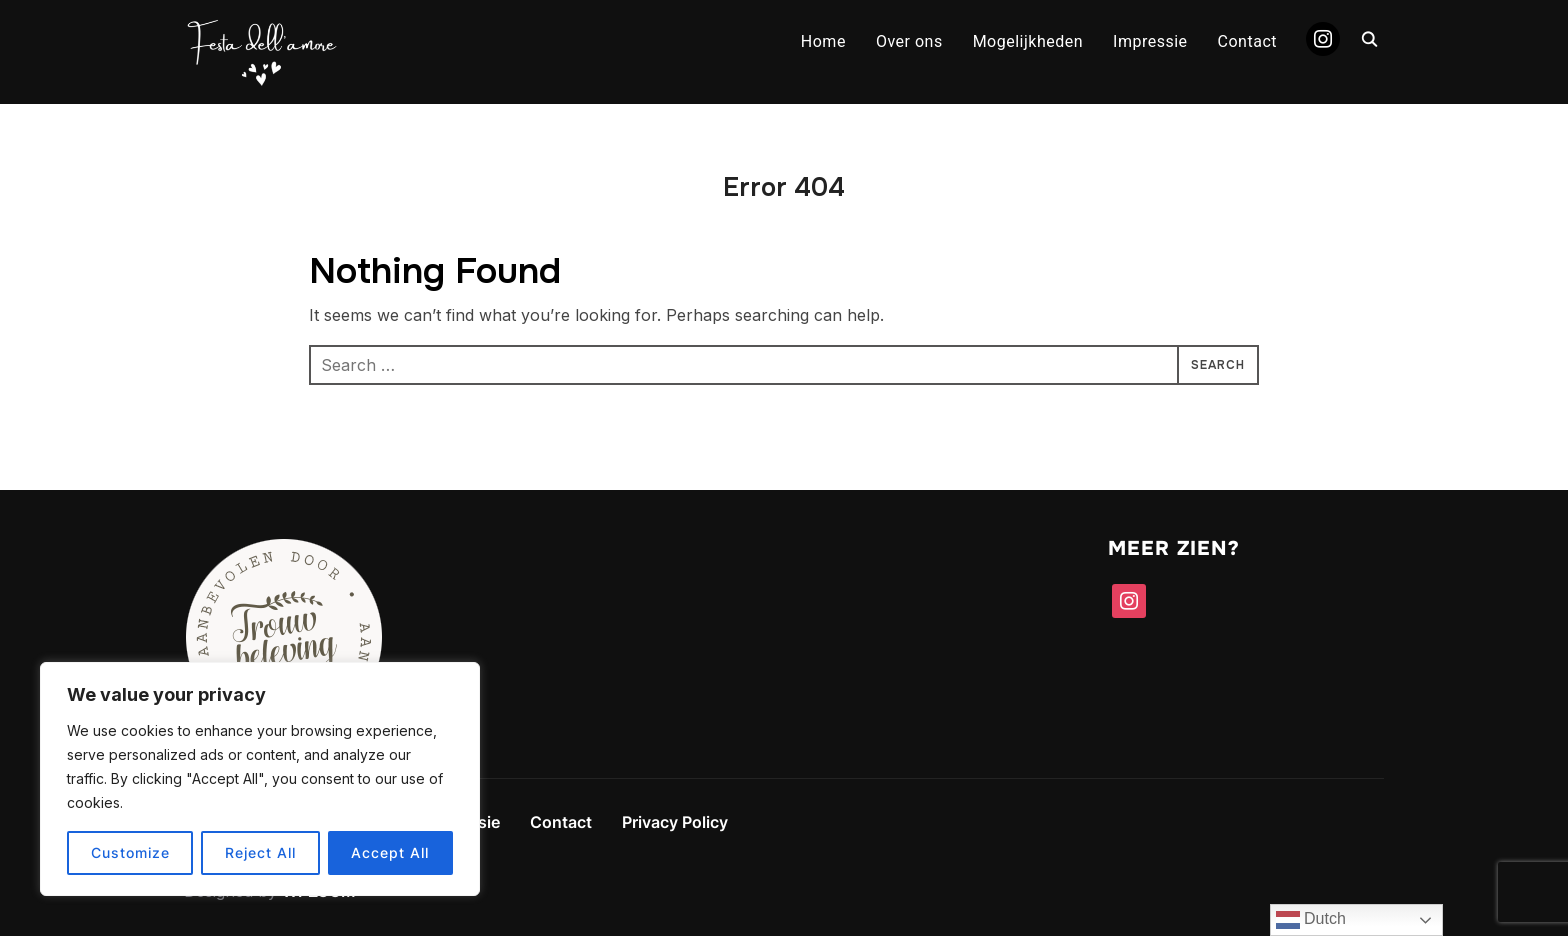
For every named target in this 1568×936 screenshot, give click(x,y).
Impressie (1150, 41)
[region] (260, 779)
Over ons (909, 41)
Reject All (260, 852)
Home (823, 41)
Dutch (1311, 920)
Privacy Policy (675, 822)
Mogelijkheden (1028, 41)
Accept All (390, 852)
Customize (130, 852)
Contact (1247, 41)
